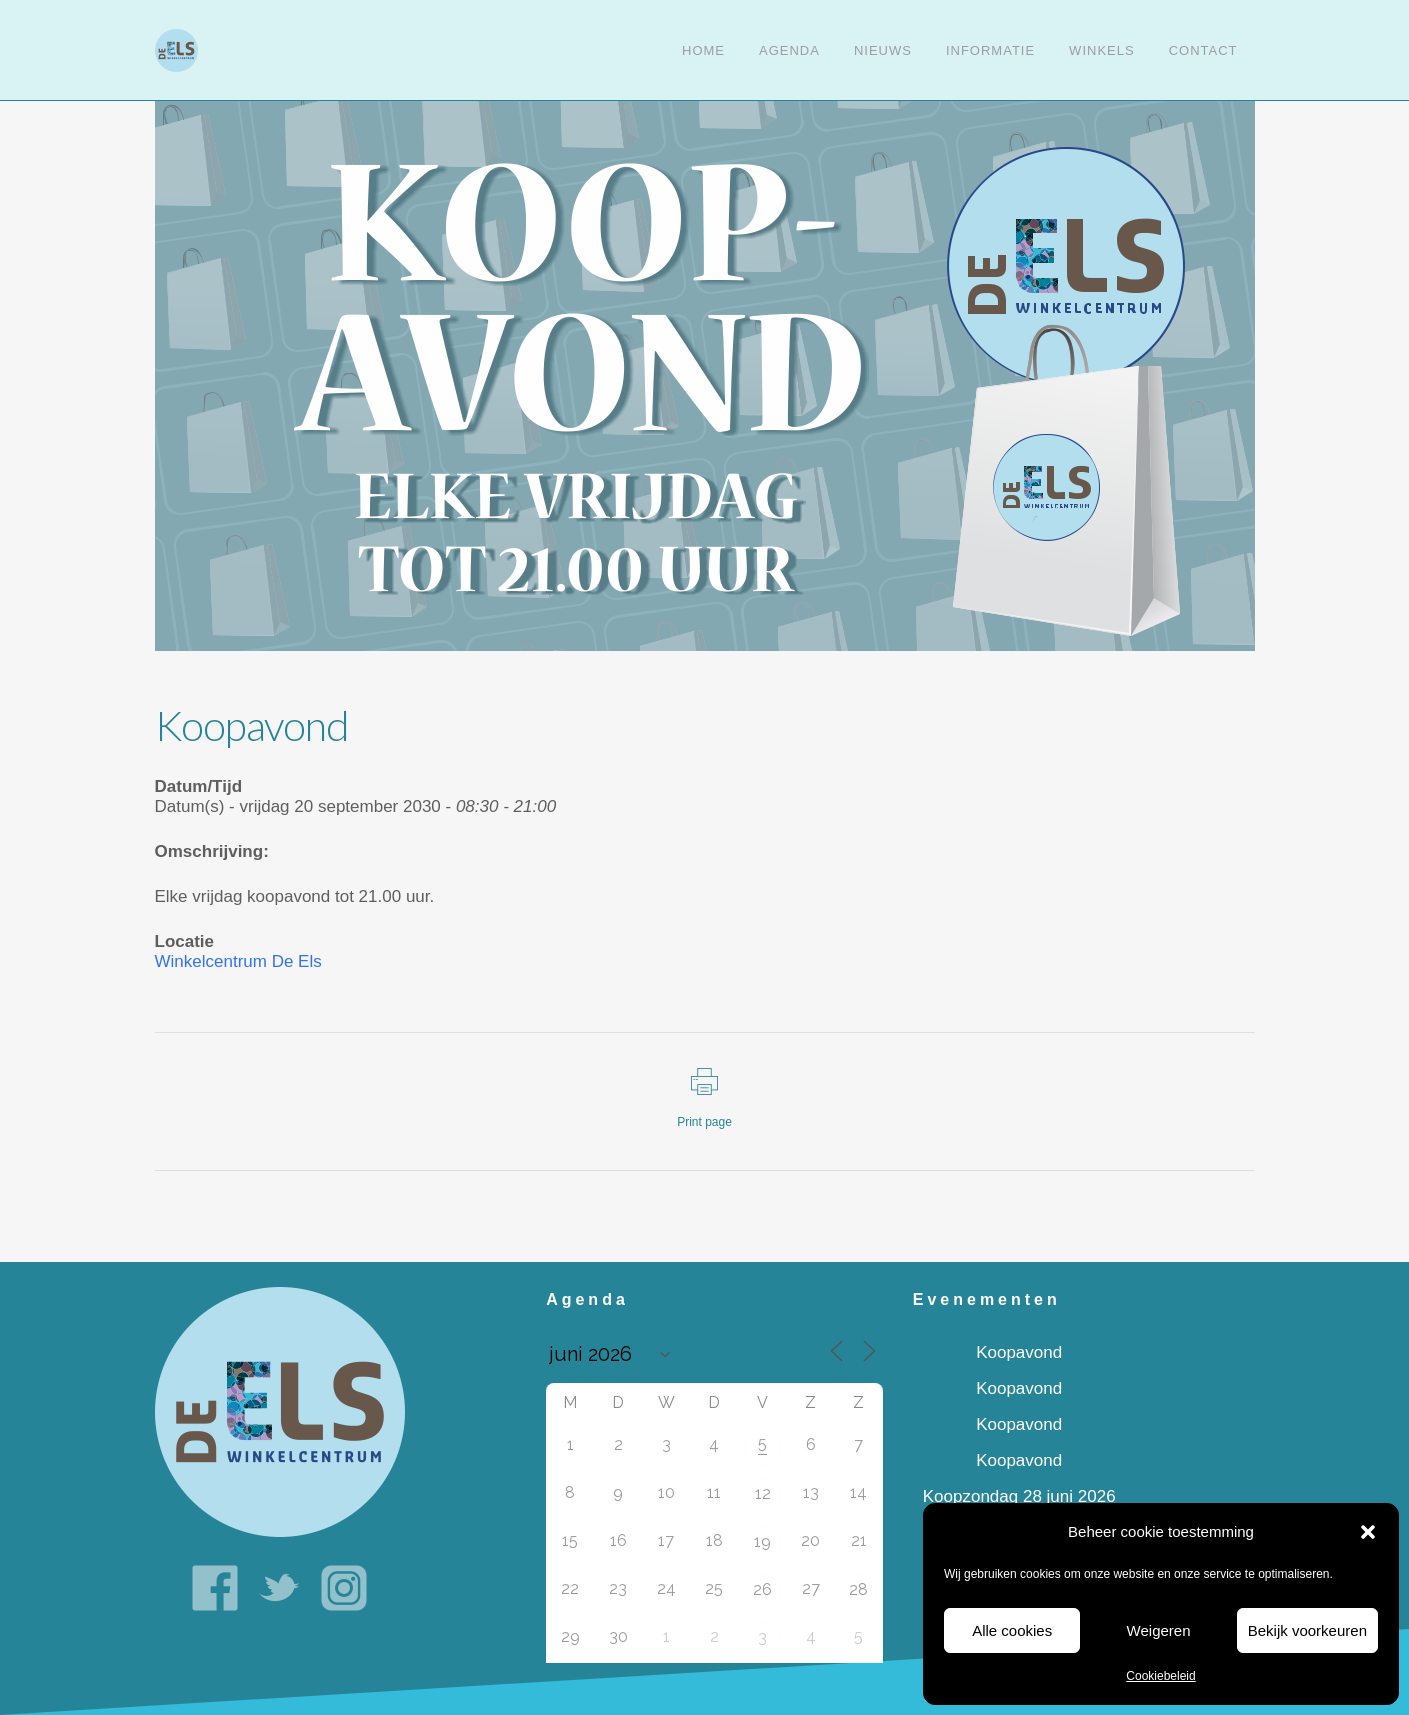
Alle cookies (1012, 1630)
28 (858, 1589)
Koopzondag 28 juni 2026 (1019, 1496)
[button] (1368, 1532)
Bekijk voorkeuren (1307, 1630)
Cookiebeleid (1160, 1676)
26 (762, 1589)
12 (763, 1493)
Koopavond (1019, 1352)
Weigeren (1159, 1630)
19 (762, 1541)
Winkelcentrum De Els (238, 961)
